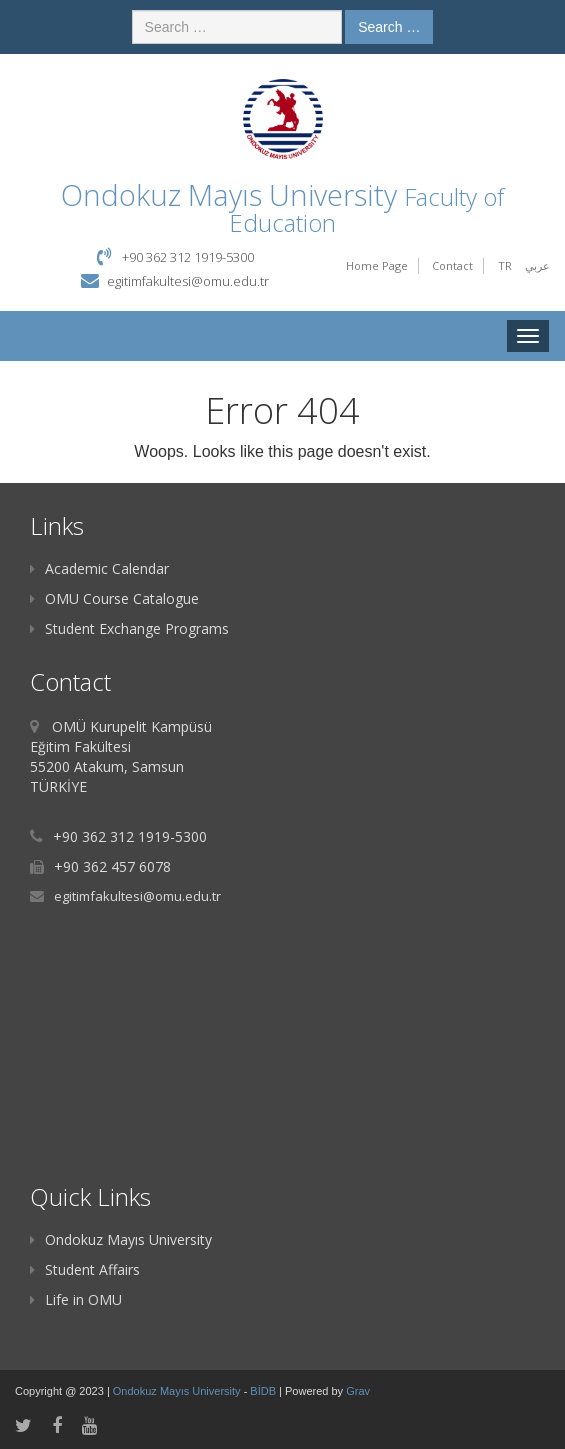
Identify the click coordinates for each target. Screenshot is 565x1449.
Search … (389, 27)
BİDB (264, 1391)
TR (505, 265)
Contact (452, 265)
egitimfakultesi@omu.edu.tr (188, 281)
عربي (537, 265)
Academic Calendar (99, 568)
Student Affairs (85, 1269)
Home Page (377, 265)
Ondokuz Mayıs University (121, 1239)
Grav (358, 1391)
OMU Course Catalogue (114, 598)
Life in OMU (76, 1299)
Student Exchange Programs (129, 628)
